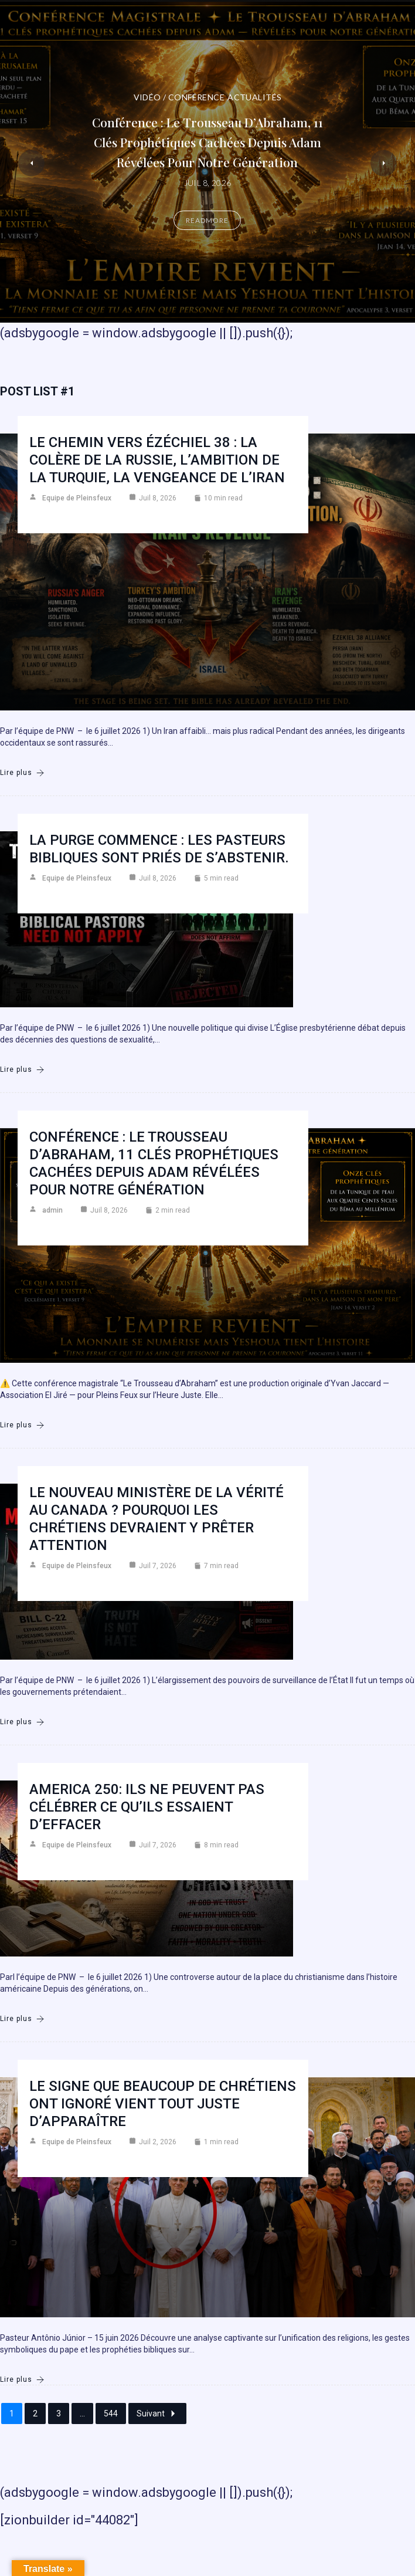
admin (52, 1210)
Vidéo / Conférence (179, 97)
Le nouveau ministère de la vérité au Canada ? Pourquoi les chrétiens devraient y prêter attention (156, 1518)
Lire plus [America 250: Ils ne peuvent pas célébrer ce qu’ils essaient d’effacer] (22, 2019)
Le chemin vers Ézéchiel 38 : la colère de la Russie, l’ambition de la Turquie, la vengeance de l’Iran (157, 460)
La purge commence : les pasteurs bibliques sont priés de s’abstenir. (159, 849)
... (82, 2413)
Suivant (157, 2413)
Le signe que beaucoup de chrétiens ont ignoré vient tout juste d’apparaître (162, 2104)
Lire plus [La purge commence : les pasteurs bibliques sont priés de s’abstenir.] (22, 1069)
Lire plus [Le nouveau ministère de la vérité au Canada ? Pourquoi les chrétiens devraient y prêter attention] (22, 1722)
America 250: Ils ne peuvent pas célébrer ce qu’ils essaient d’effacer (146, 1807)
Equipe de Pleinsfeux (76, 498)
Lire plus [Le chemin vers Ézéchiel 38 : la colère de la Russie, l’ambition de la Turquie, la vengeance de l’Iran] (22, 773)
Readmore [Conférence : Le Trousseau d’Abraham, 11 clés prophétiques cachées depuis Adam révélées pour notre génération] (207, 220)
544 (111, 2413)
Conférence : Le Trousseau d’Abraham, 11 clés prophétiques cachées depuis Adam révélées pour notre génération (207, 142)
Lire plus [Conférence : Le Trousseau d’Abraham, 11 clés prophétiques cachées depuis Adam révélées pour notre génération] (22, 1425)
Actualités (254, 97)
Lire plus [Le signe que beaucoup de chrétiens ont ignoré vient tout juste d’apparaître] (22, 2379)
